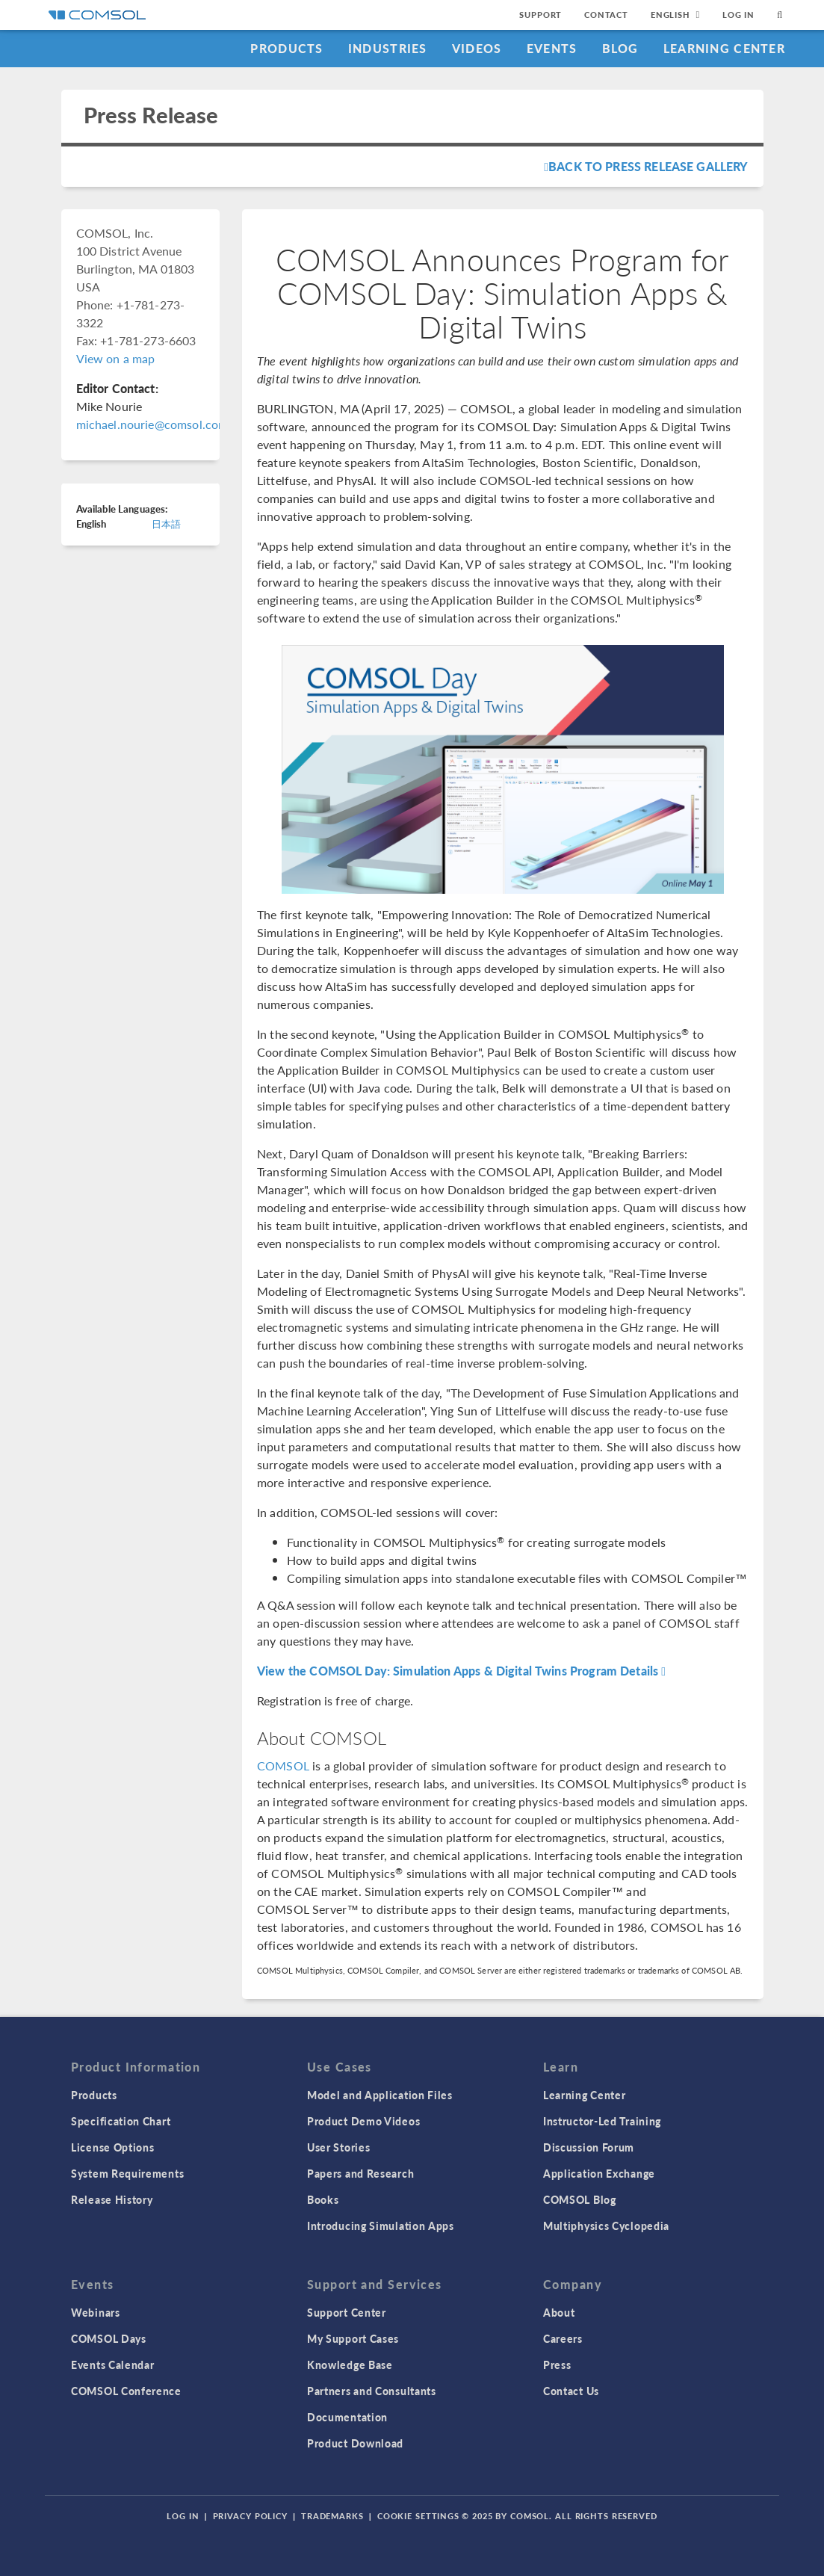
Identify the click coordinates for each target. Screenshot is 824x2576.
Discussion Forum (588, 2147)
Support (540, 14)
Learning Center (724, 48)
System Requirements (127, 2173)
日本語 (166, 523)
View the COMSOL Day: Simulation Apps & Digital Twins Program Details (461, 1670)
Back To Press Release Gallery (646, 166)
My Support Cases (353, 2338)
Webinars (95, 2312)
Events (552, 48)
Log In (738, 14)
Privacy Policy (250, 2515)
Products (286, 48)
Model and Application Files (380, 2094)
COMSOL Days (108, 2338)
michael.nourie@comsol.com (152, 424)
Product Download (355, 2443)
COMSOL (283, 1765)
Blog (620, 48)
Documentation (347, 2416)
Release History (112, 2199)
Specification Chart (120, 2120)
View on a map (115, 358)
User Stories (338, 2147)
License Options (113, 2147)
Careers (563, 2338)
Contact (606, 14)
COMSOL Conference (126, 2390)
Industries (387, 48)
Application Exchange (599, 2173)
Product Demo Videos (363, 2120)
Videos (477, 48)
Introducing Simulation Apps (380, 2225)
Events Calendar (113, 2364)
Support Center (346, 2312)
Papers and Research (360, 2173)
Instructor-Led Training (602, 2120)
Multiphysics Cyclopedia (606, 2225)
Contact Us (571, 2390)
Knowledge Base (350, 2364)
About (559, 2312)
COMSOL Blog (579, 2199)
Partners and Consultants (371, 2390)
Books (323, 2199)
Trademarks (332, 2515)
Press (557, 2364)
